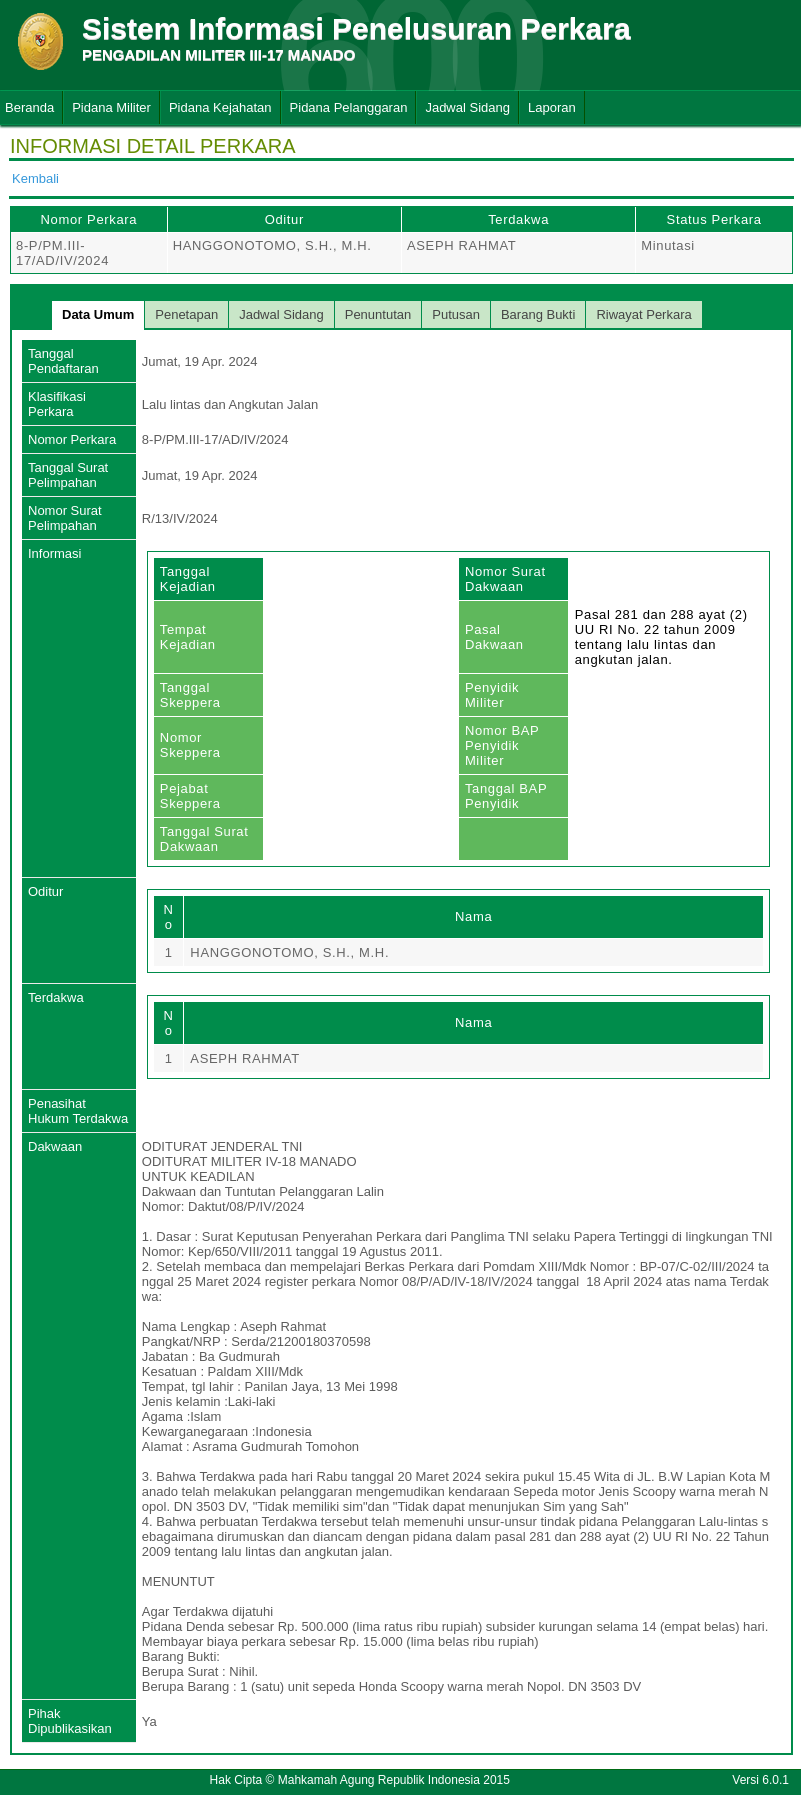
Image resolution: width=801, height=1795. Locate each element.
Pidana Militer (111, 107)
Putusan (456, 314)
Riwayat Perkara (643, 314)
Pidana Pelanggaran (349, 107)
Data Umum (98, 314)
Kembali (35, 178)
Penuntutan (378, 314)
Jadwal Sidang (467, 107)
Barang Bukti (538, 314)
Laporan (552, 107)
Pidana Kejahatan (220, 107)
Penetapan (186, 314)
